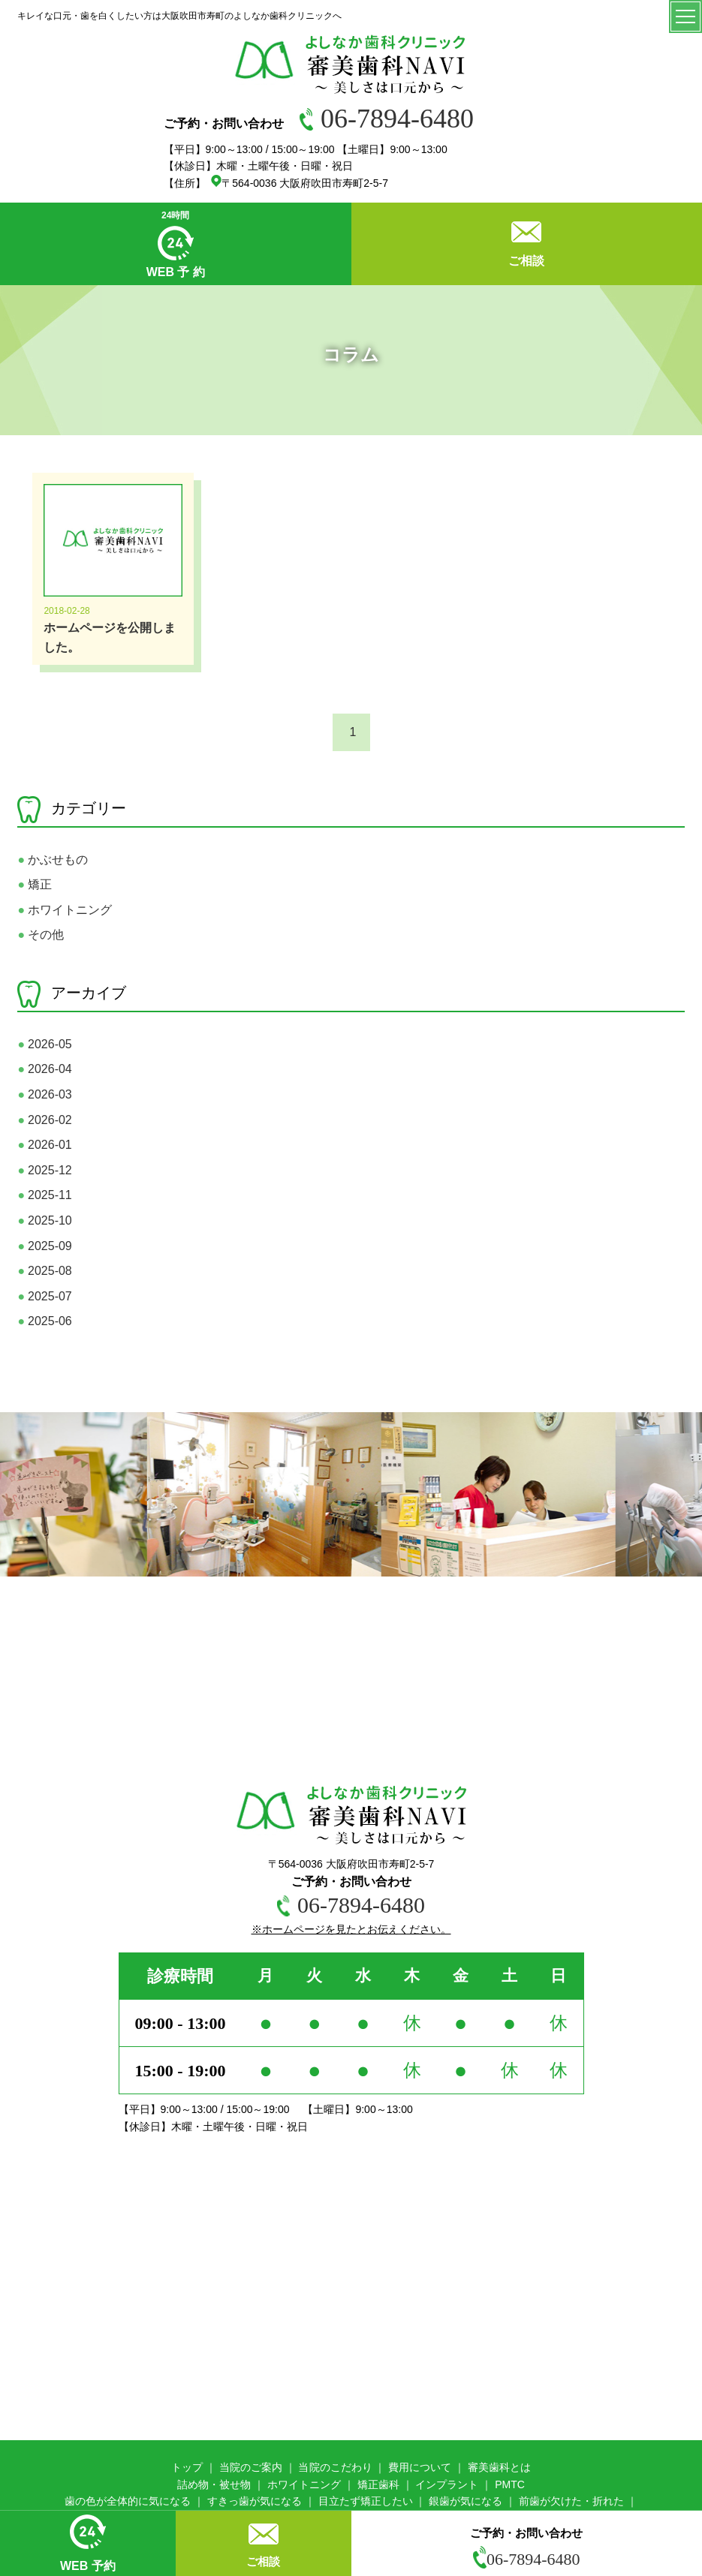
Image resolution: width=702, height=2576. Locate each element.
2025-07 (44, 1296)
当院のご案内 (250, 2467)
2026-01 (44, 1144)
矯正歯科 (378, 2484)
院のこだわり (340, 2467)
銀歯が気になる (465, 2501)
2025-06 (44, 1321)
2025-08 (44, 1270)
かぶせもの (52, 859)
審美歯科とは (499, 2467)
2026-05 (44, 1044)
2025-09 (44, 1246)
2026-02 (44, 1120)
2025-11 (44, 1195)
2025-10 (44, 1220)
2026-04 (44, 1069)
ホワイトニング (64, 909)
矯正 (34, 884)
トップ (187, 2467)
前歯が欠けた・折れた (571, 2501)
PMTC (510, 2484)
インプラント (446, 2484)
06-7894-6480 (387, 119)
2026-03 (44, 1094)
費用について (419, 2467)
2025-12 (44, 1170)
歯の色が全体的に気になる (128, 2501)
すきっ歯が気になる (254, 2501)
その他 (40, 934)
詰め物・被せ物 (214, 2484)
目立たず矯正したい (365, 2501)
